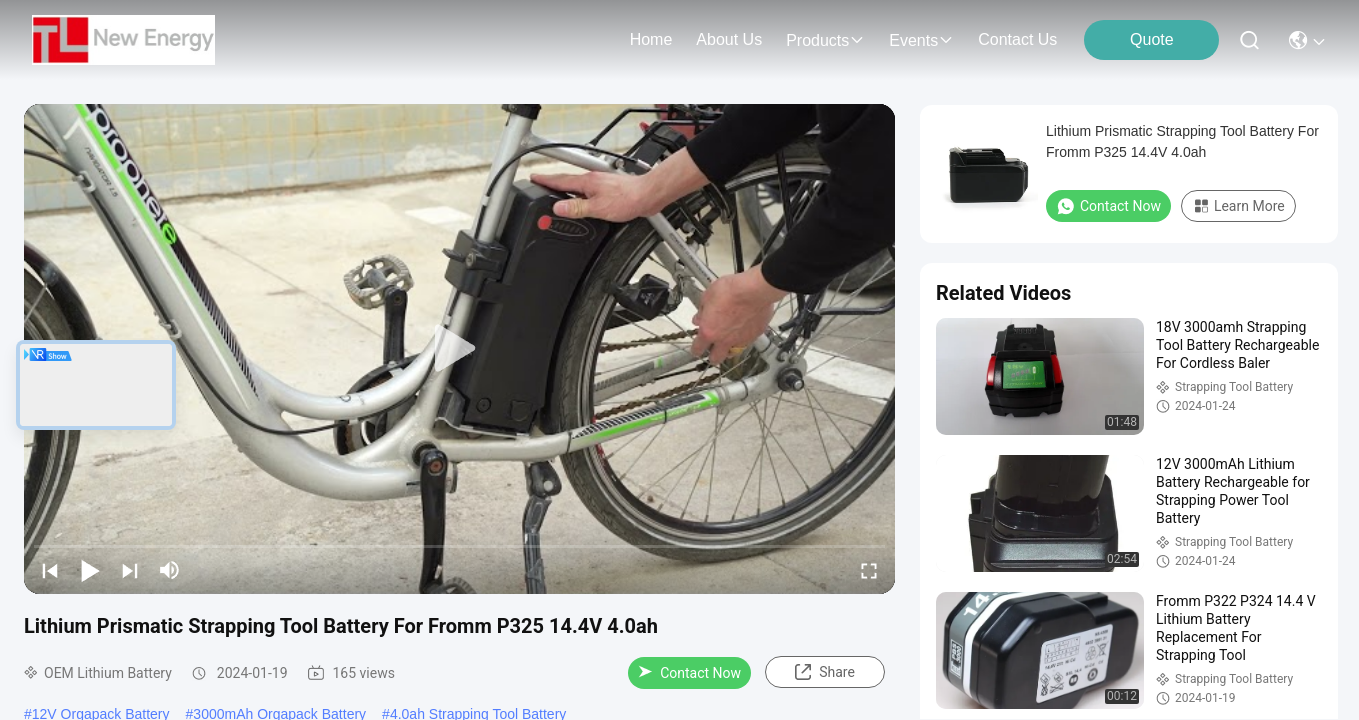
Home (651, 39)
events (921, 40)
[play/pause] (90, 570)
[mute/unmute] (170, 570)
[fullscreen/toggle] (869, 570)
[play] (460, 349)
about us (729, 39)
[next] (130, 570)
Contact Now (689, 673)
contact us (1017, 39)
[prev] (50, 570)
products (825, 40)
